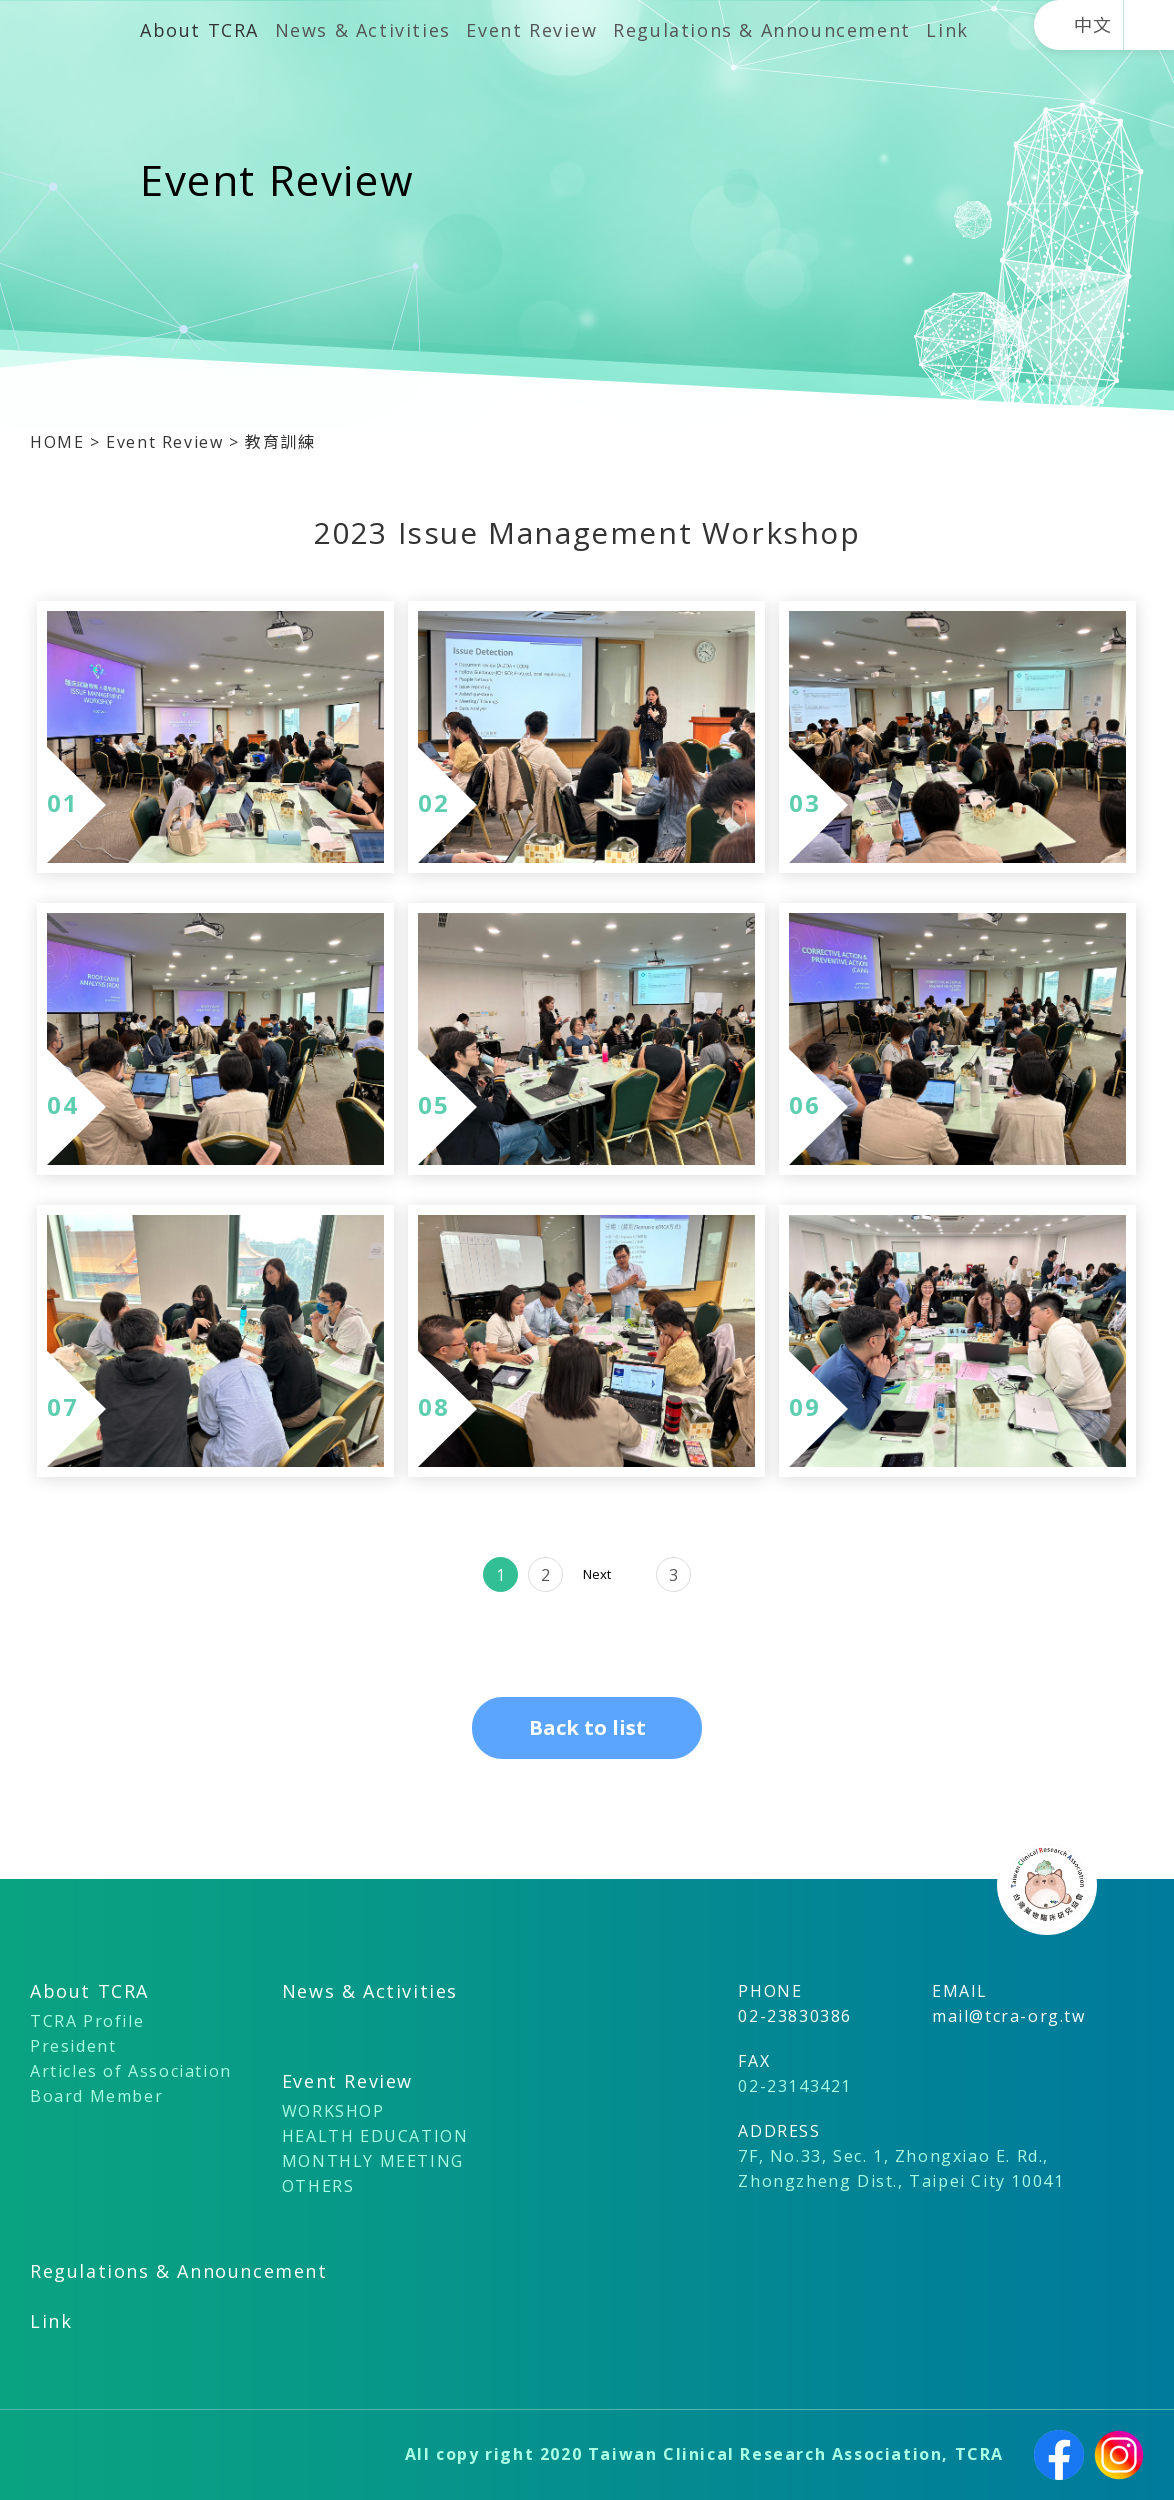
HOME (60, 442)
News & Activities (363, 30)
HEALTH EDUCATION (375, 2136)
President (73, 2046)
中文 (1093, 25)
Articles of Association (131, 2071)
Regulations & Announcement (762, 30)
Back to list (587, 1727)
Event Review (531, 30)
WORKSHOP (333, 2111)
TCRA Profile (87, 2021)
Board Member (96, 2096)
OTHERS (318, 2186)
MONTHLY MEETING (373, 2161)
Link (947, 30)
